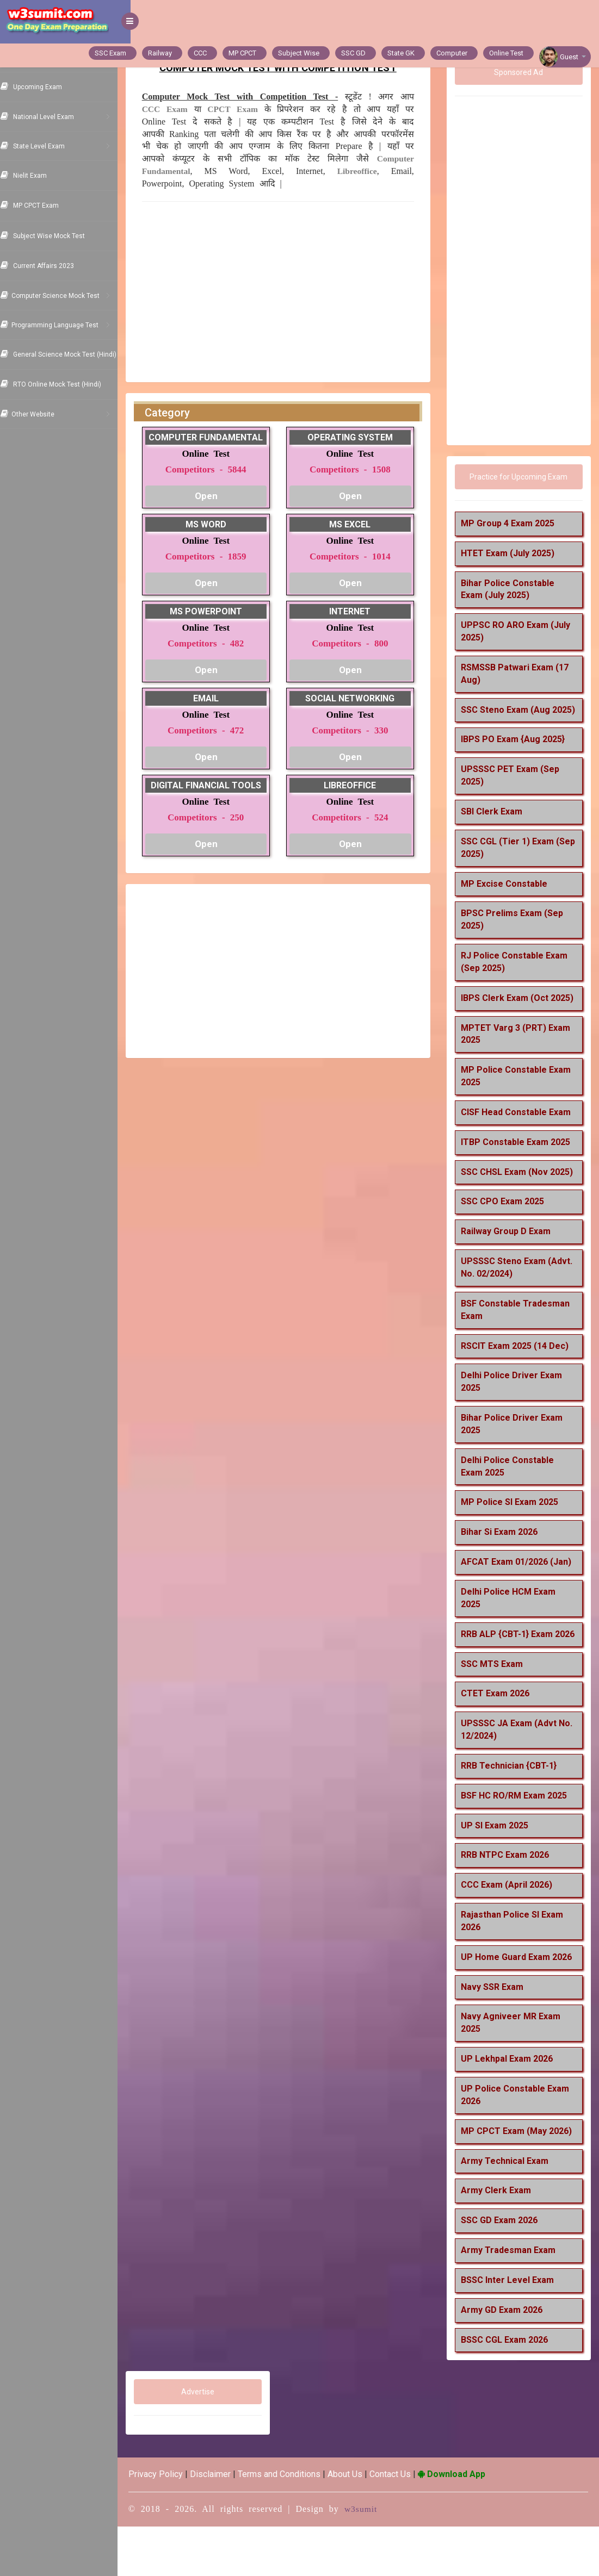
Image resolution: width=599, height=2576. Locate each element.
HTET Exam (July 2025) (512, 553)
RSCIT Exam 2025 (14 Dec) (519, 1383)
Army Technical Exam (509, 2210)
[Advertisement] (286, 289)
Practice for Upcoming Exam (521, 476)
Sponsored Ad (520, 72)
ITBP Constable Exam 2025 (520, 1166)
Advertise (208, 2441)
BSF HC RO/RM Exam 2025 (518, 1845)
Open (217, 495)
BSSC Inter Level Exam (511, 2329)
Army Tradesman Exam (512, 2299)
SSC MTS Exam (496, 1713)
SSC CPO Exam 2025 (506, 1239)
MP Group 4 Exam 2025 (512, 523)
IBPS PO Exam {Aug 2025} (517, 751)
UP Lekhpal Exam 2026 (511, 2109)
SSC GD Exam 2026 (503, 2270)
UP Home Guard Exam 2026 (520, 2006)
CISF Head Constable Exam (520, 1137)
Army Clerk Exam (500, 2240)
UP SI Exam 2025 (499, 1875)
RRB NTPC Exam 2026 (509, 1905)
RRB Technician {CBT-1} (513, 1815)
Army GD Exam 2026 (506, 2359)
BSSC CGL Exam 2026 (508, 2389)
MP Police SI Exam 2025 (514, 1539)
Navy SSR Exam (496, 2036)
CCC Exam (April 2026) (511, 1935)
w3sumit (374, 2558)
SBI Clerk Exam (496, 824)
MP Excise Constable (508, 896)
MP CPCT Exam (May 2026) (520, 2180)
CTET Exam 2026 (499, 1743)
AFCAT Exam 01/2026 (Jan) (520, 1599)
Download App (464, 2524)
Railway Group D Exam (510, 1269)
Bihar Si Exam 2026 (503, 1569)
